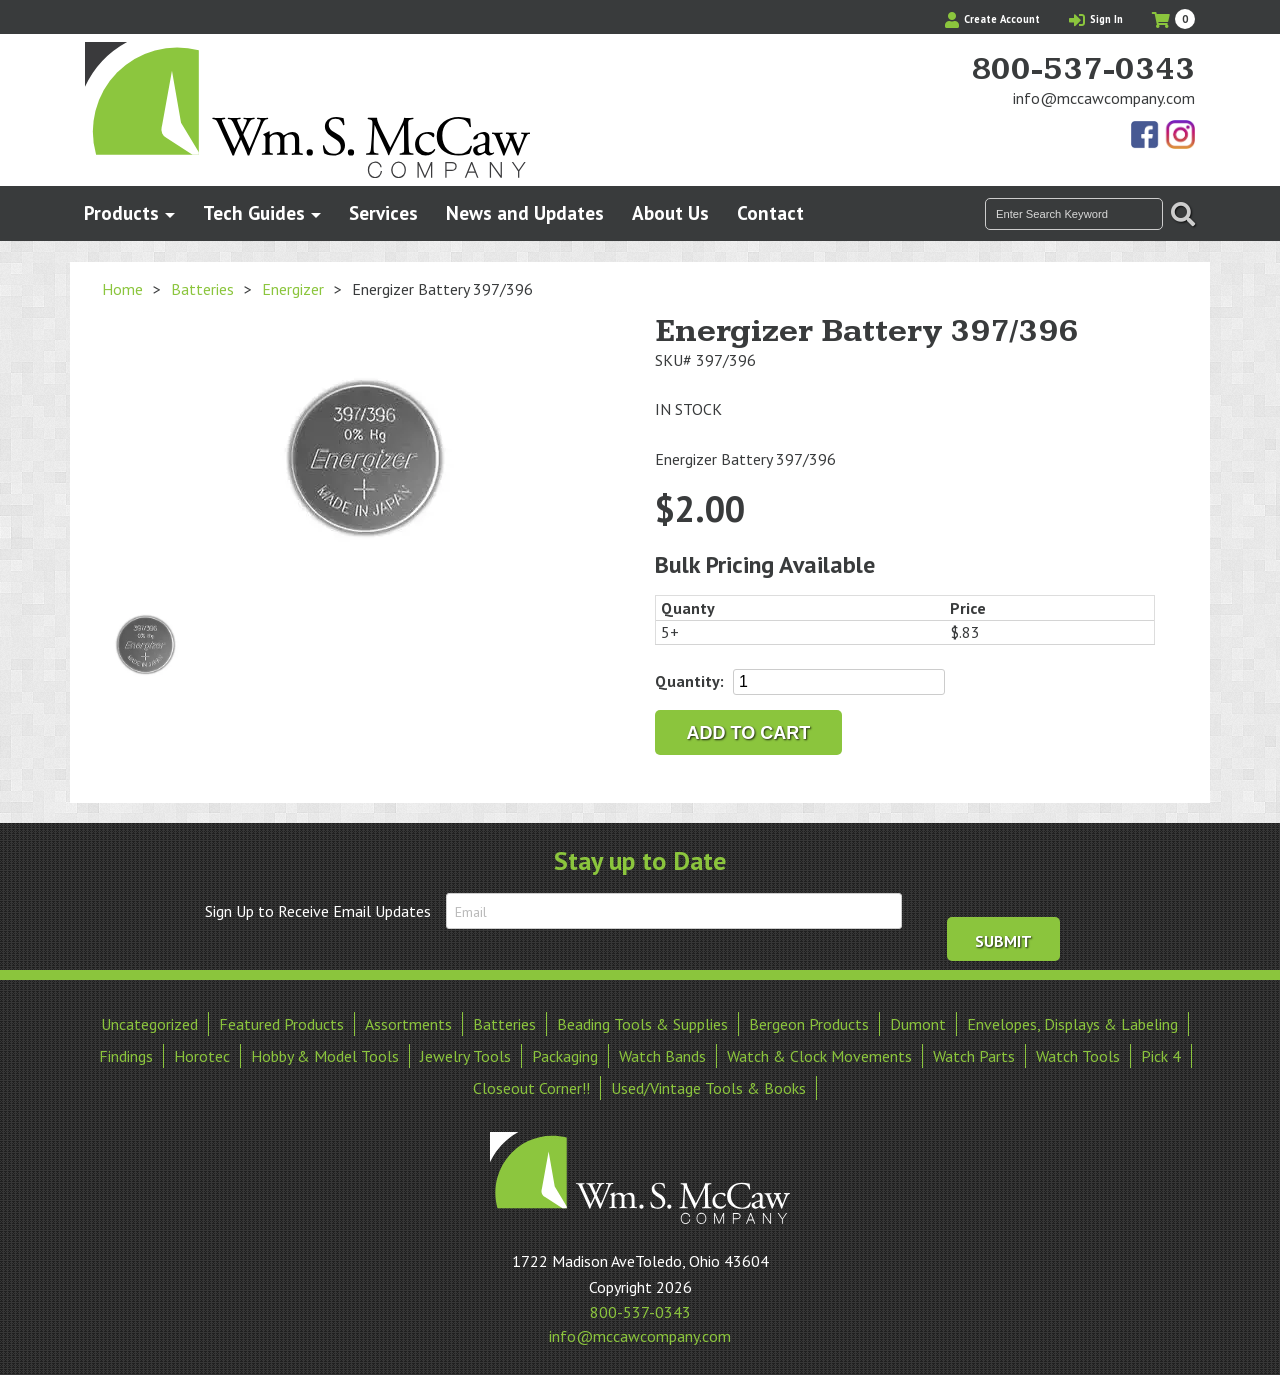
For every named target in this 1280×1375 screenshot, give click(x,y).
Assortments (408, 1020)
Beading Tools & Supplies (642, 1020)
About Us (670, 212)
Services (383, 212)
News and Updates (525, 212)
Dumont (918, 1020)
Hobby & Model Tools (325, 1052)
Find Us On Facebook (1146, 136)
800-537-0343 (1083, 70)
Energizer (293, 289)
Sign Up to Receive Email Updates (318, 911)
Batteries (202, 289)
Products (121, 212)
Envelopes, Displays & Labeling (1072, 1020)
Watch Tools (1078, 1052)
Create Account (992, 19)
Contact (770, 212)
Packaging (565, 1052)
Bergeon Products (809, 1020)
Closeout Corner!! (531, 1084)
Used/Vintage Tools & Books (708, 1084)
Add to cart (749, 733)
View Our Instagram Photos (1180, 136)
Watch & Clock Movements (819, 1052)
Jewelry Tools (465, 1052)
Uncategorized (149, 1020)
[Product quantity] (839, 682)
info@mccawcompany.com (1104, 98)
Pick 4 (1161, 1052)
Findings (126, 1052)
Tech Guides (254, 212)
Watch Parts (974, 1052)
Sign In (1096, 19)
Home (122, 289)
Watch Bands (662, 1052)
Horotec (202, 1052)
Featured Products (281, 1020)
